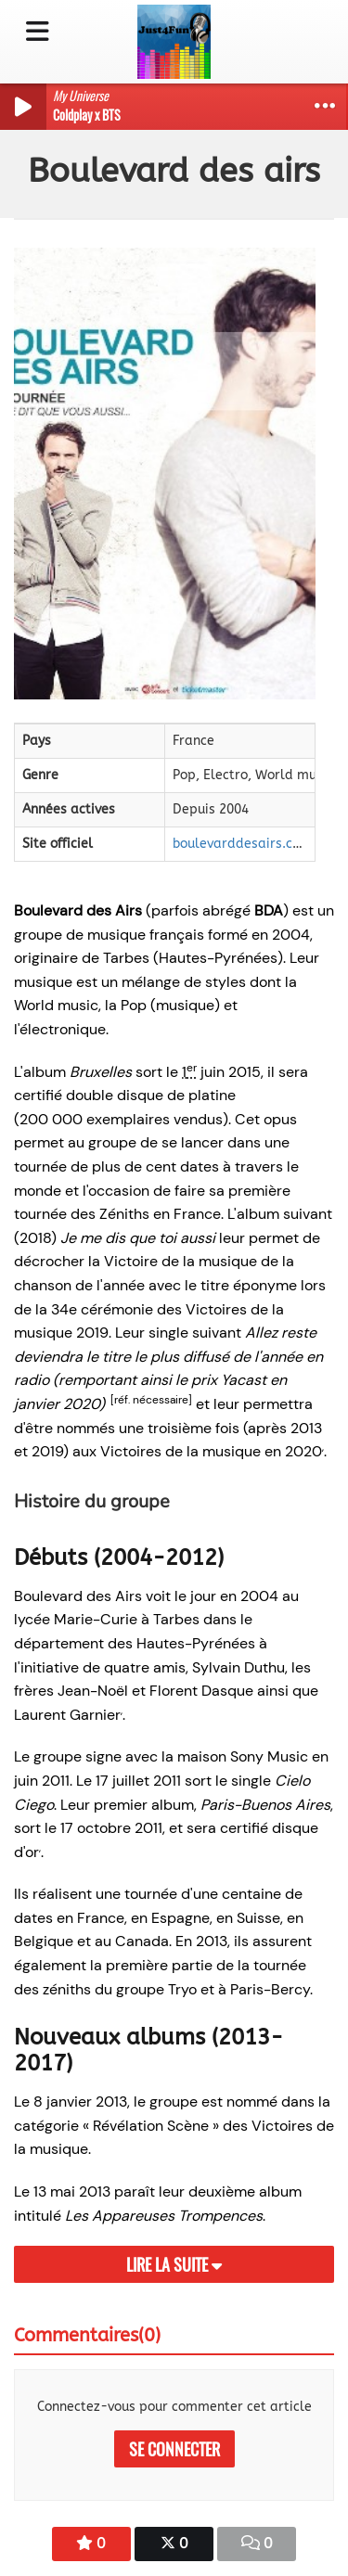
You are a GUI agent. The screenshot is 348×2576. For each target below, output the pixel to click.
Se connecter (174, 2449)
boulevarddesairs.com (242, 844)
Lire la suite (174, 2264)
